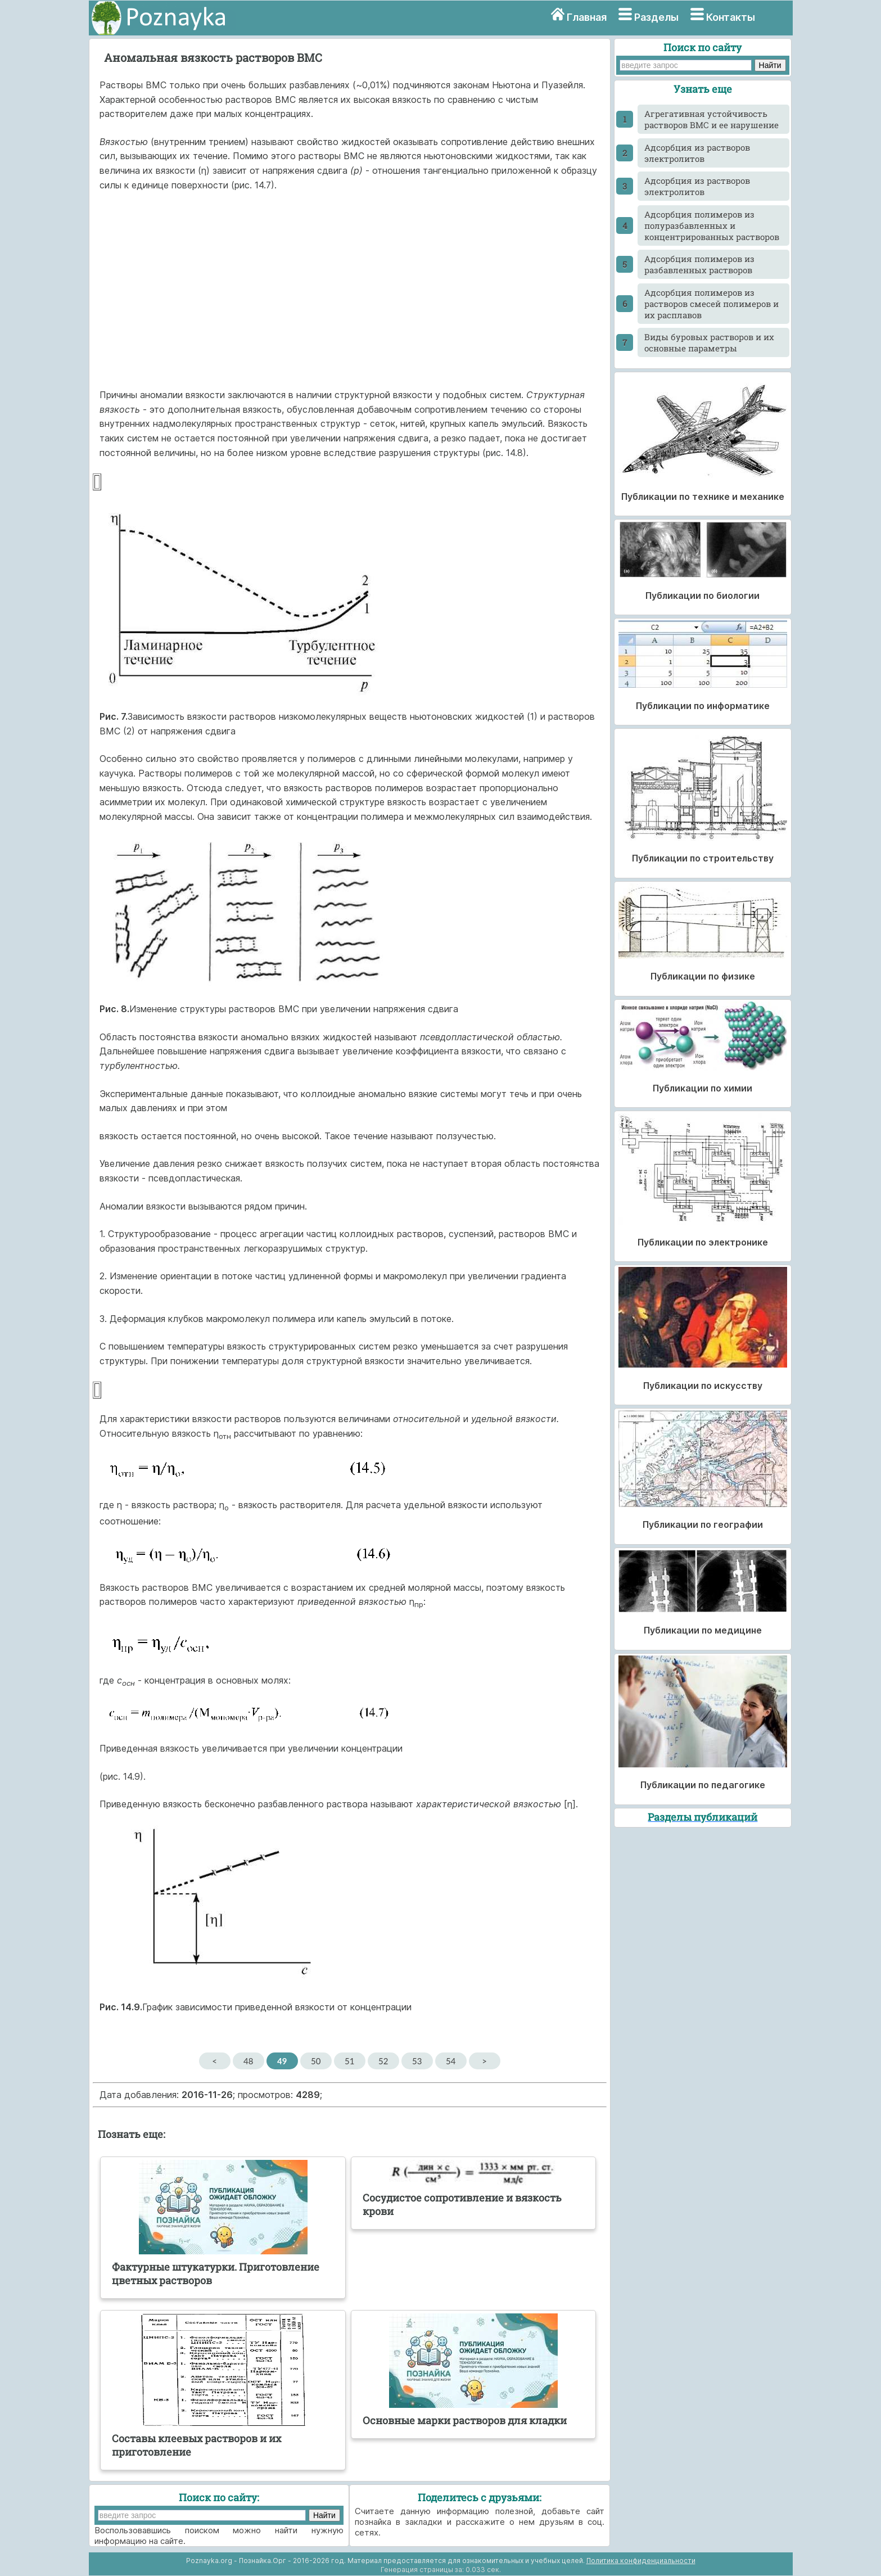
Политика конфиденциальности (640, 2560)
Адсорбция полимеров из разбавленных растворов (699, 264)
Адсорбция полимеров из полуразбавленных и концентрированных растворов (711, 225)
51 (349, 2061)
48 (248, 2061)
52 (383, 2061)
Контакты (730, 17)
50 (315, 2061)
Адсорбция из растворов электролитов (697, 153)
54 (450, 2061)
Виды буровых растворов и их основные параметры (709, 342)
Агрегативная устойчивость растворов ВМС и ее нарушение (711, 119)
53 (417, 2061)
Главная (587, 17)
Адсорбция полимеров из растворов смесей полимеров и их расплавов (711, 304)
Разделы (656, 17)
